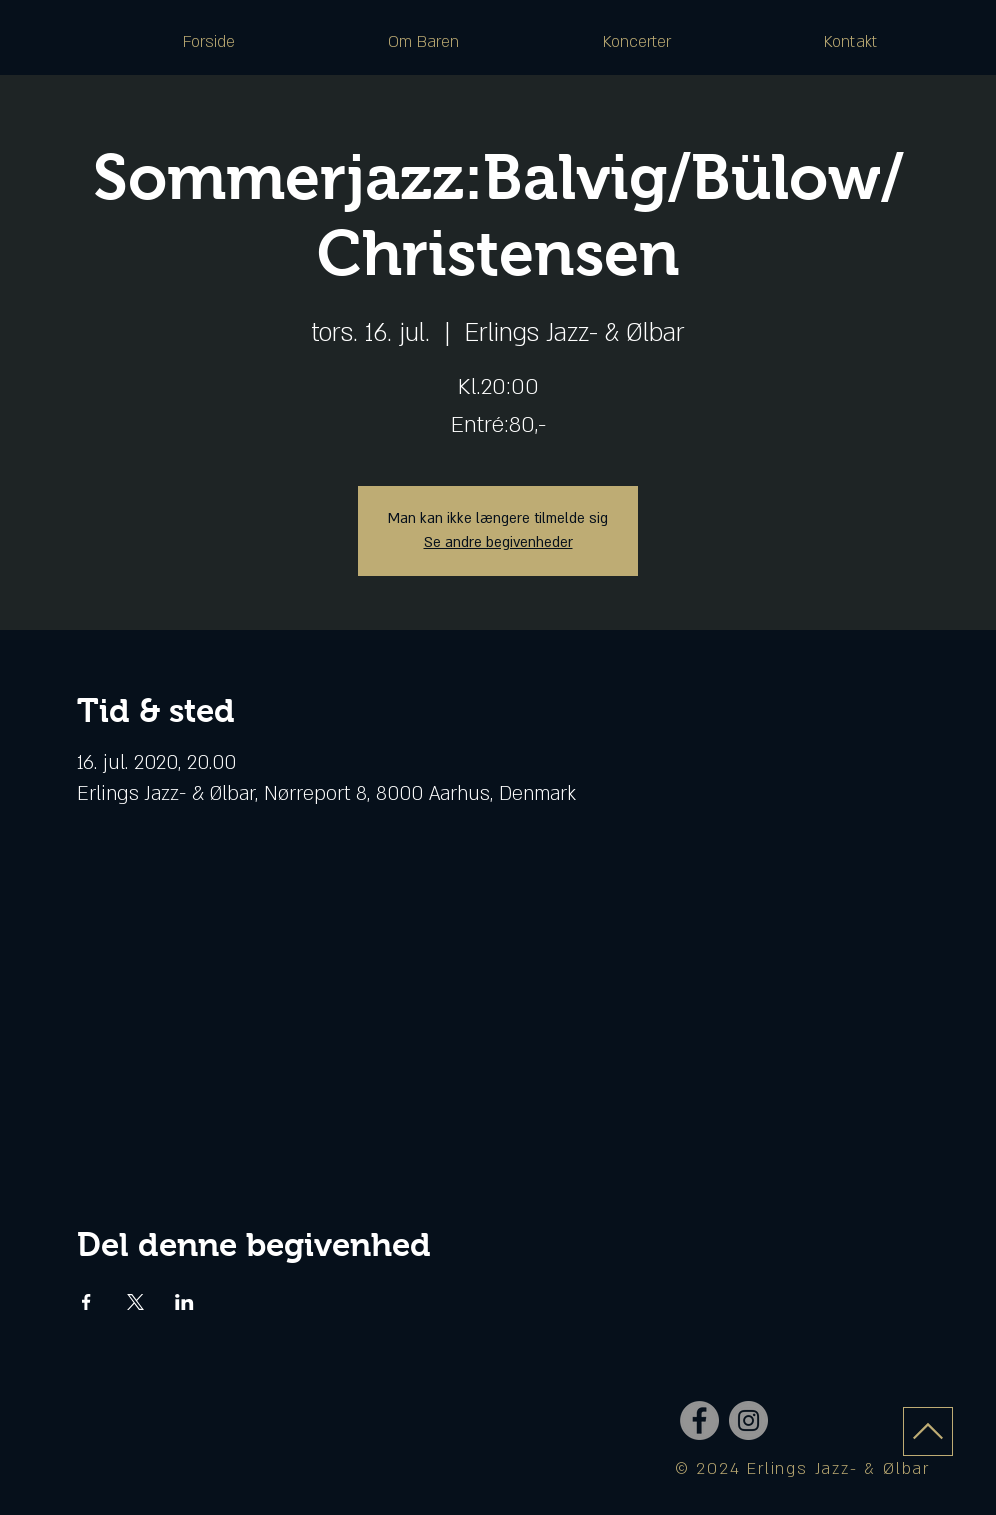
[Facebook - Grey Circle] (699, 1420)
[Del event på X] (135, 1302)
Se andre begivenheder (498, 542)
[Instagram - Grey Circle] (748, 1420)
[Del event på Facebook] (86, 1302)
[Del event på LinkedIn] (184, 1302)
